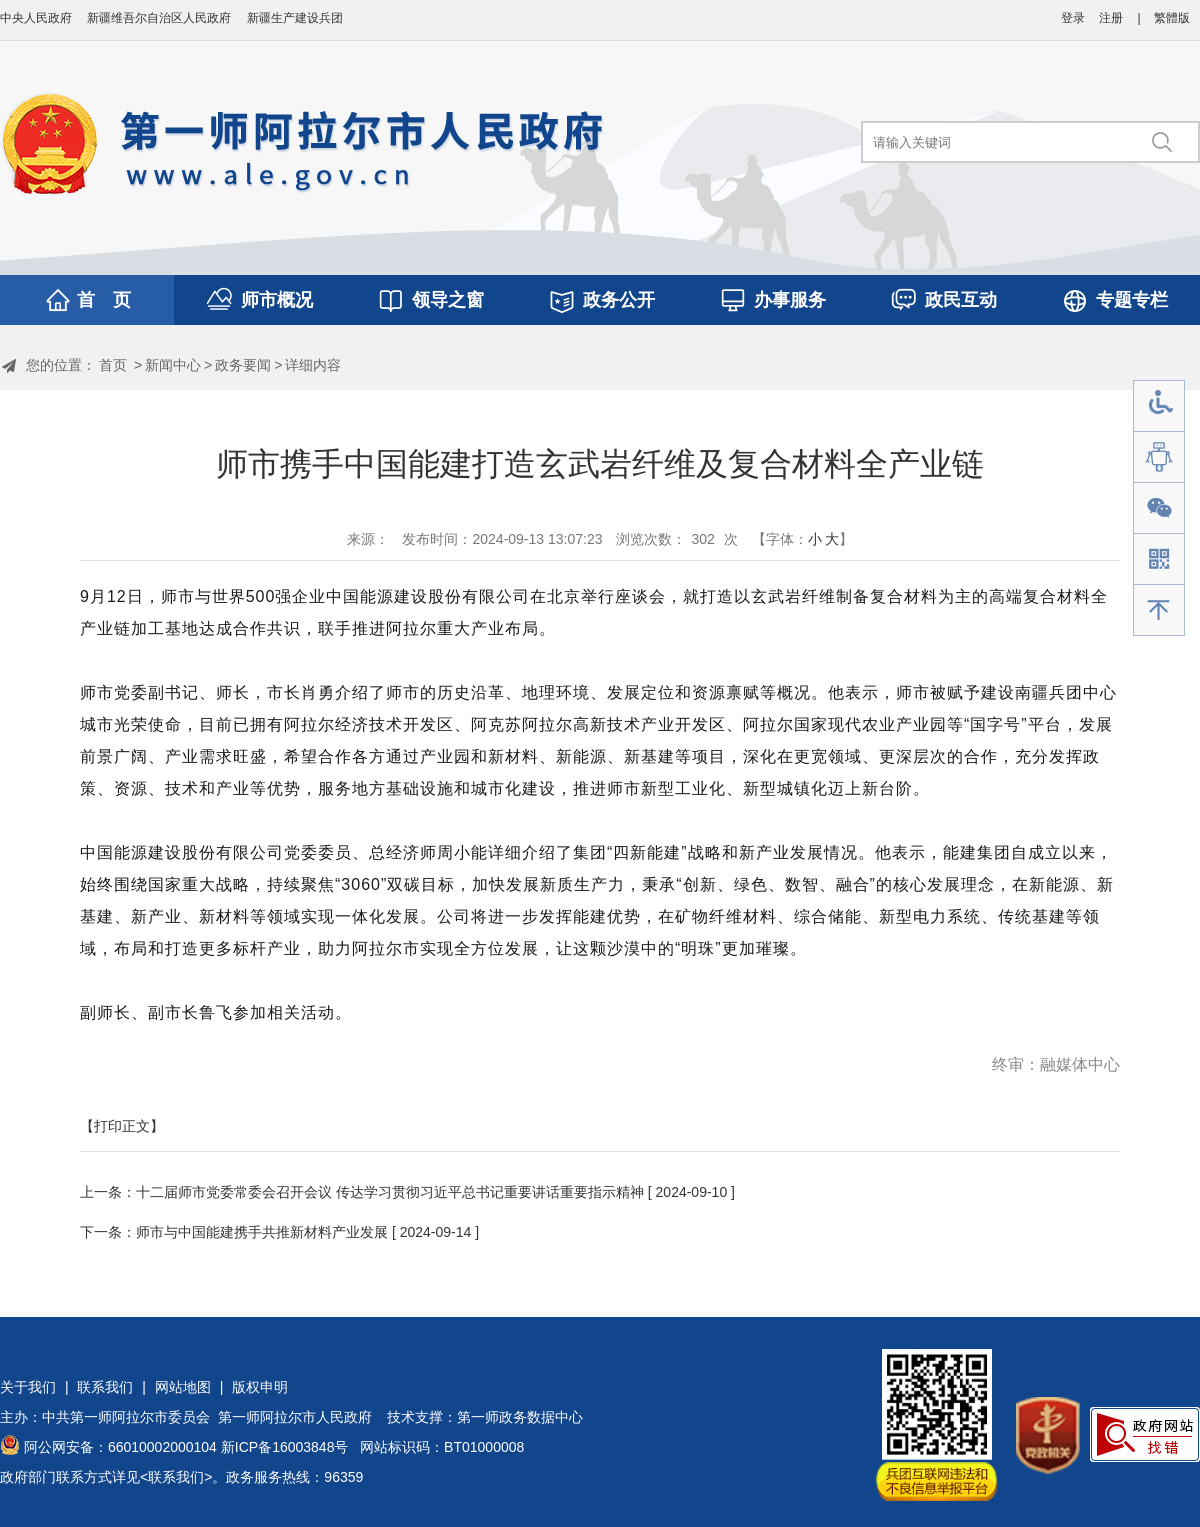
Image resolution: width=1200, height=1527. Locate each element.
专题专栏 (1132, 300)
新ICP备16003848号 (285, 1447)
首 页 (104, 300)
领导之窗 (448, 300)
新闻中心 (173, 365)
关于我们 (28, 1387)
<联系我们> (176, 1477)
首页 (113, 365)
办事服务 (790, 300)
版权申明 (260, 1387)
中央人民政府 (36, 18)
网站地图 (183, 1387)
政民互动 (961, 300)
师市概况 (277, 300)
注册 (1111, 18)
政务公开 (619, 300)
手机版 (1159, 559)
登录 (1073, 18)
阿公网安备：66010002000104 (120, 1447)
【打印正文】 (122, 1126)
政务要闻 (243, 365)
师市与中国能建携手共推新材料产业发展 (262, 1232)
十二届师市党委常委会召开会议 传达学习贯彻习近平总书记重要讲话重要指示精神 (390, 1192)
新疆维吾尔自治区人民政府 (159, 18)
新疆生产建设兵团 (295, 18)
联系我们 (105, 1387)
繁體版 (1172, 18)
